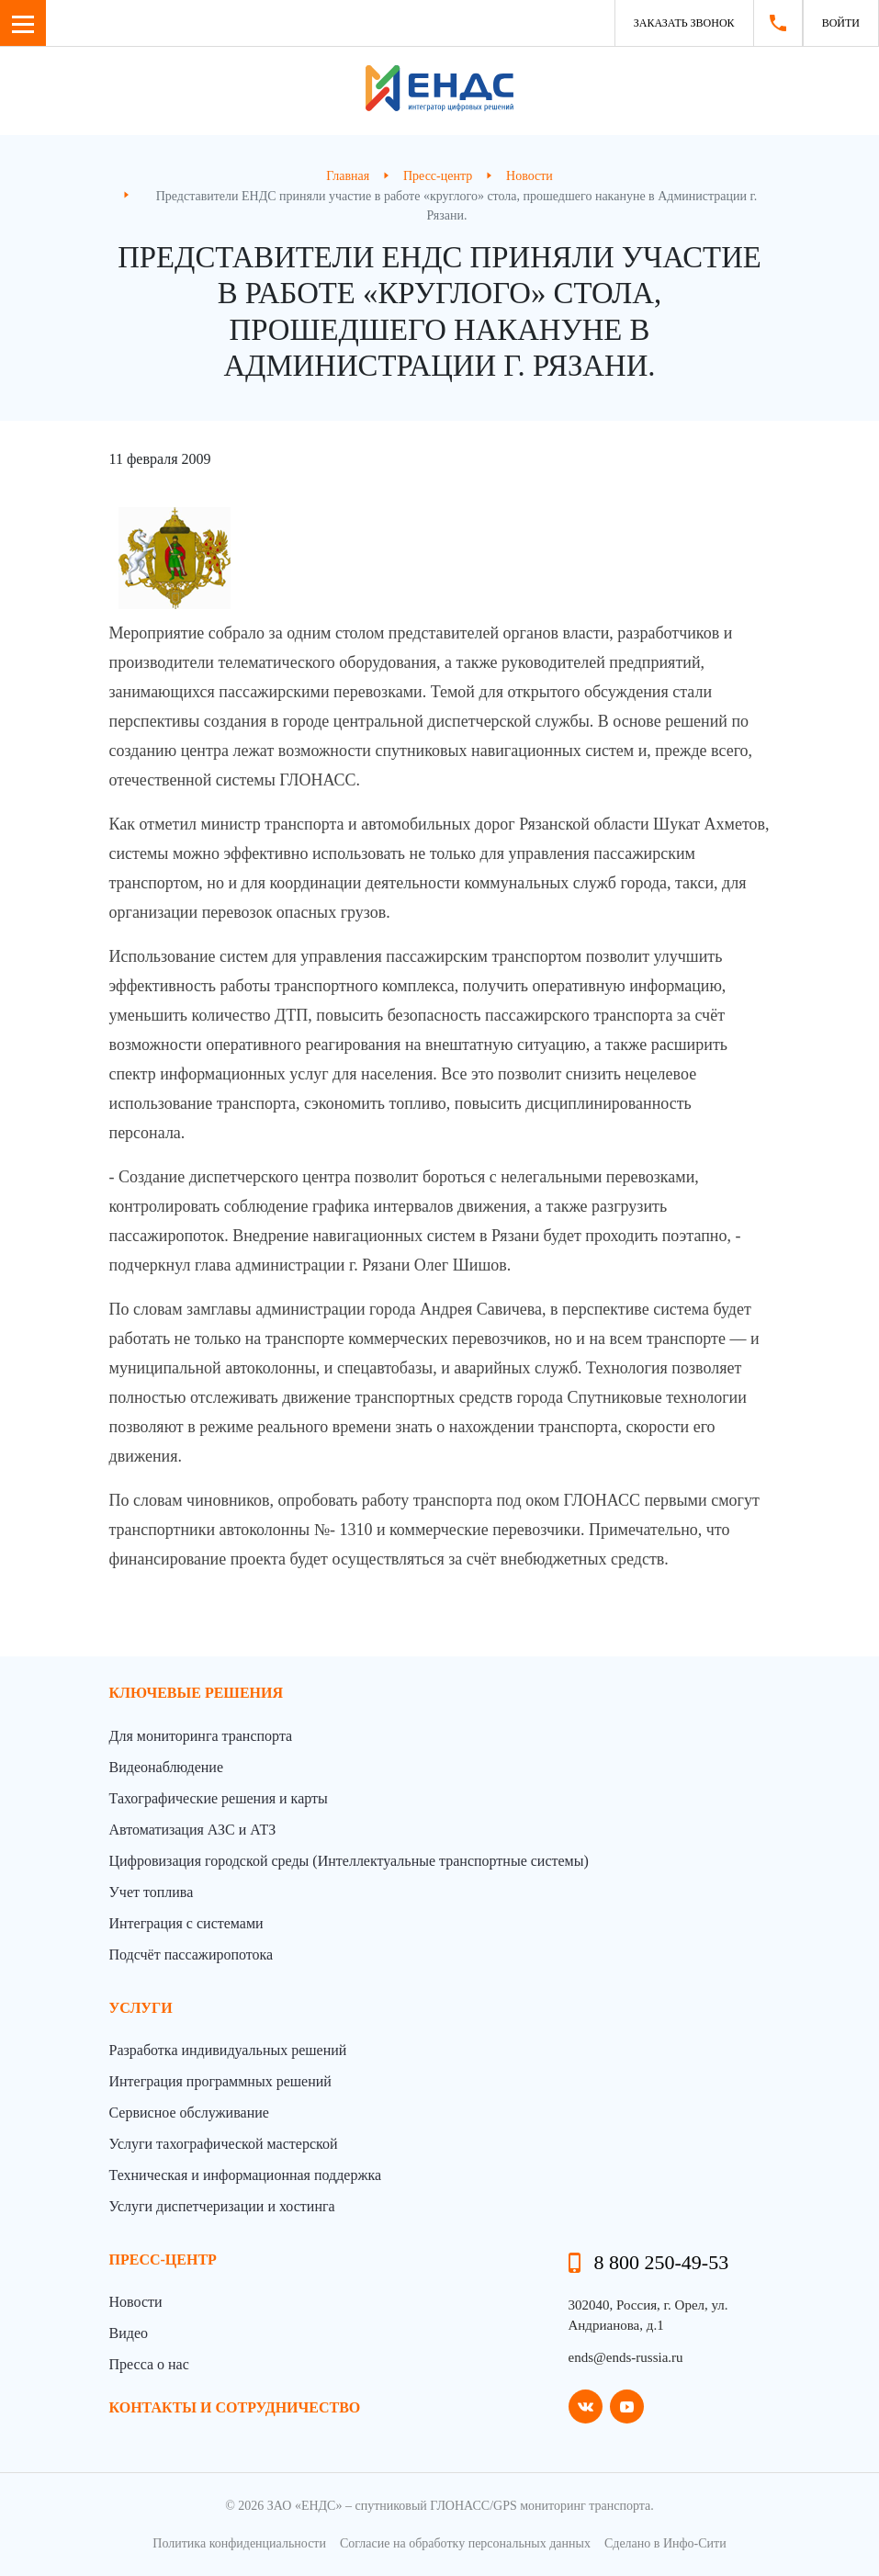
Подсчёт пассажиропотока (191, 1954)
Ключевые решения (196, 1692)
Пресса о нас (149, 2364)
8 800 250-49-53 (661, 2262)
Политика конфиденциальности (239, 2543)
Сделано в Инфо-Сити (665, 2543)
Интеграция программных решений (220, 2081)
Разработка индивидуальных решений (228, 2050)
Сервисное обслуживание (189, 2112)
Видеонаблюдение (166, 1767)
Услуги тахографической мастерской (223, 2144)
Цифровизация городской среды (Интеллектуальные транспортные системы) (349, 1861)
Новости (136, 2302)
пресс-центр (163, 2259)
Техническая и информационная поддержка (245, 2175)
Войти (841, 23)
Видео (128, 2333)
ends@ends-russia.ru (626, 2357)
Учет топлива (151, 1892)
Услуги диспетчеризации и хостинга (222, 2206)
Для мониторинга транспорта (201, 1736)
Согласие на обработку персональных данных (465, 2543)
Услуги (141, 2008)
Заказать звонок (684, 23)
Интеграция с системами (186, 1923)
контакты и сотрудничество (235, 2407)
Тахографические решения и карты (218, 1798)
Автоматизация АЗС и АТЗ (192, 1829)
